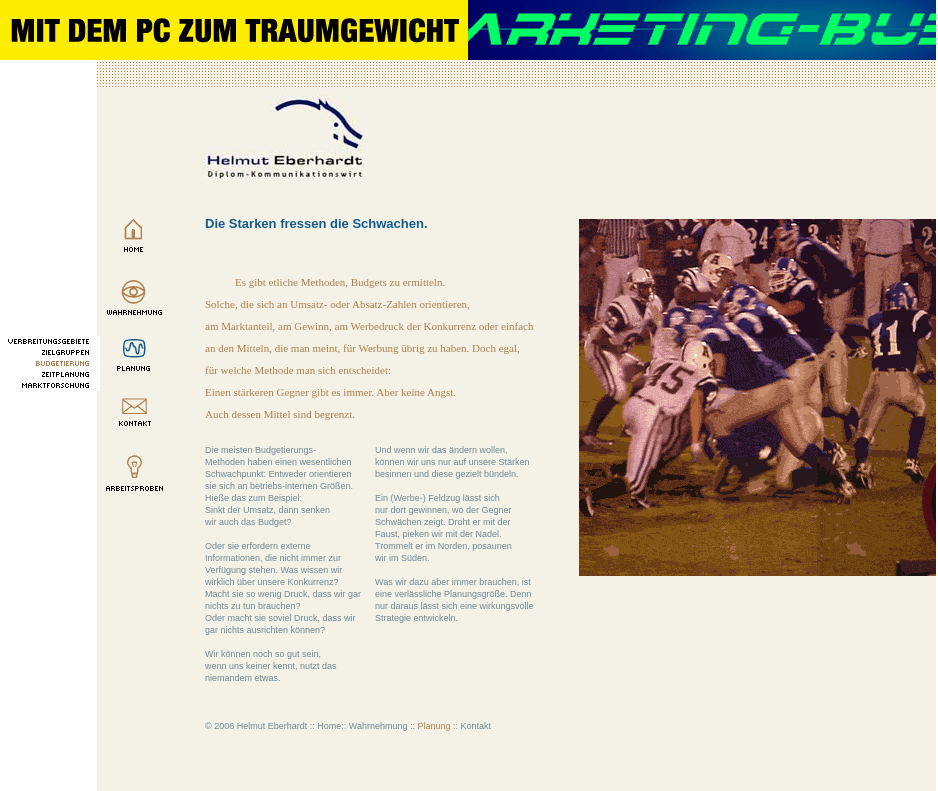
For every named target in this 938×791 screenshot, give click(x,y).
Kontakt (476, 726)
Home (329, 726)
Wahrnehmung (378, 726)
